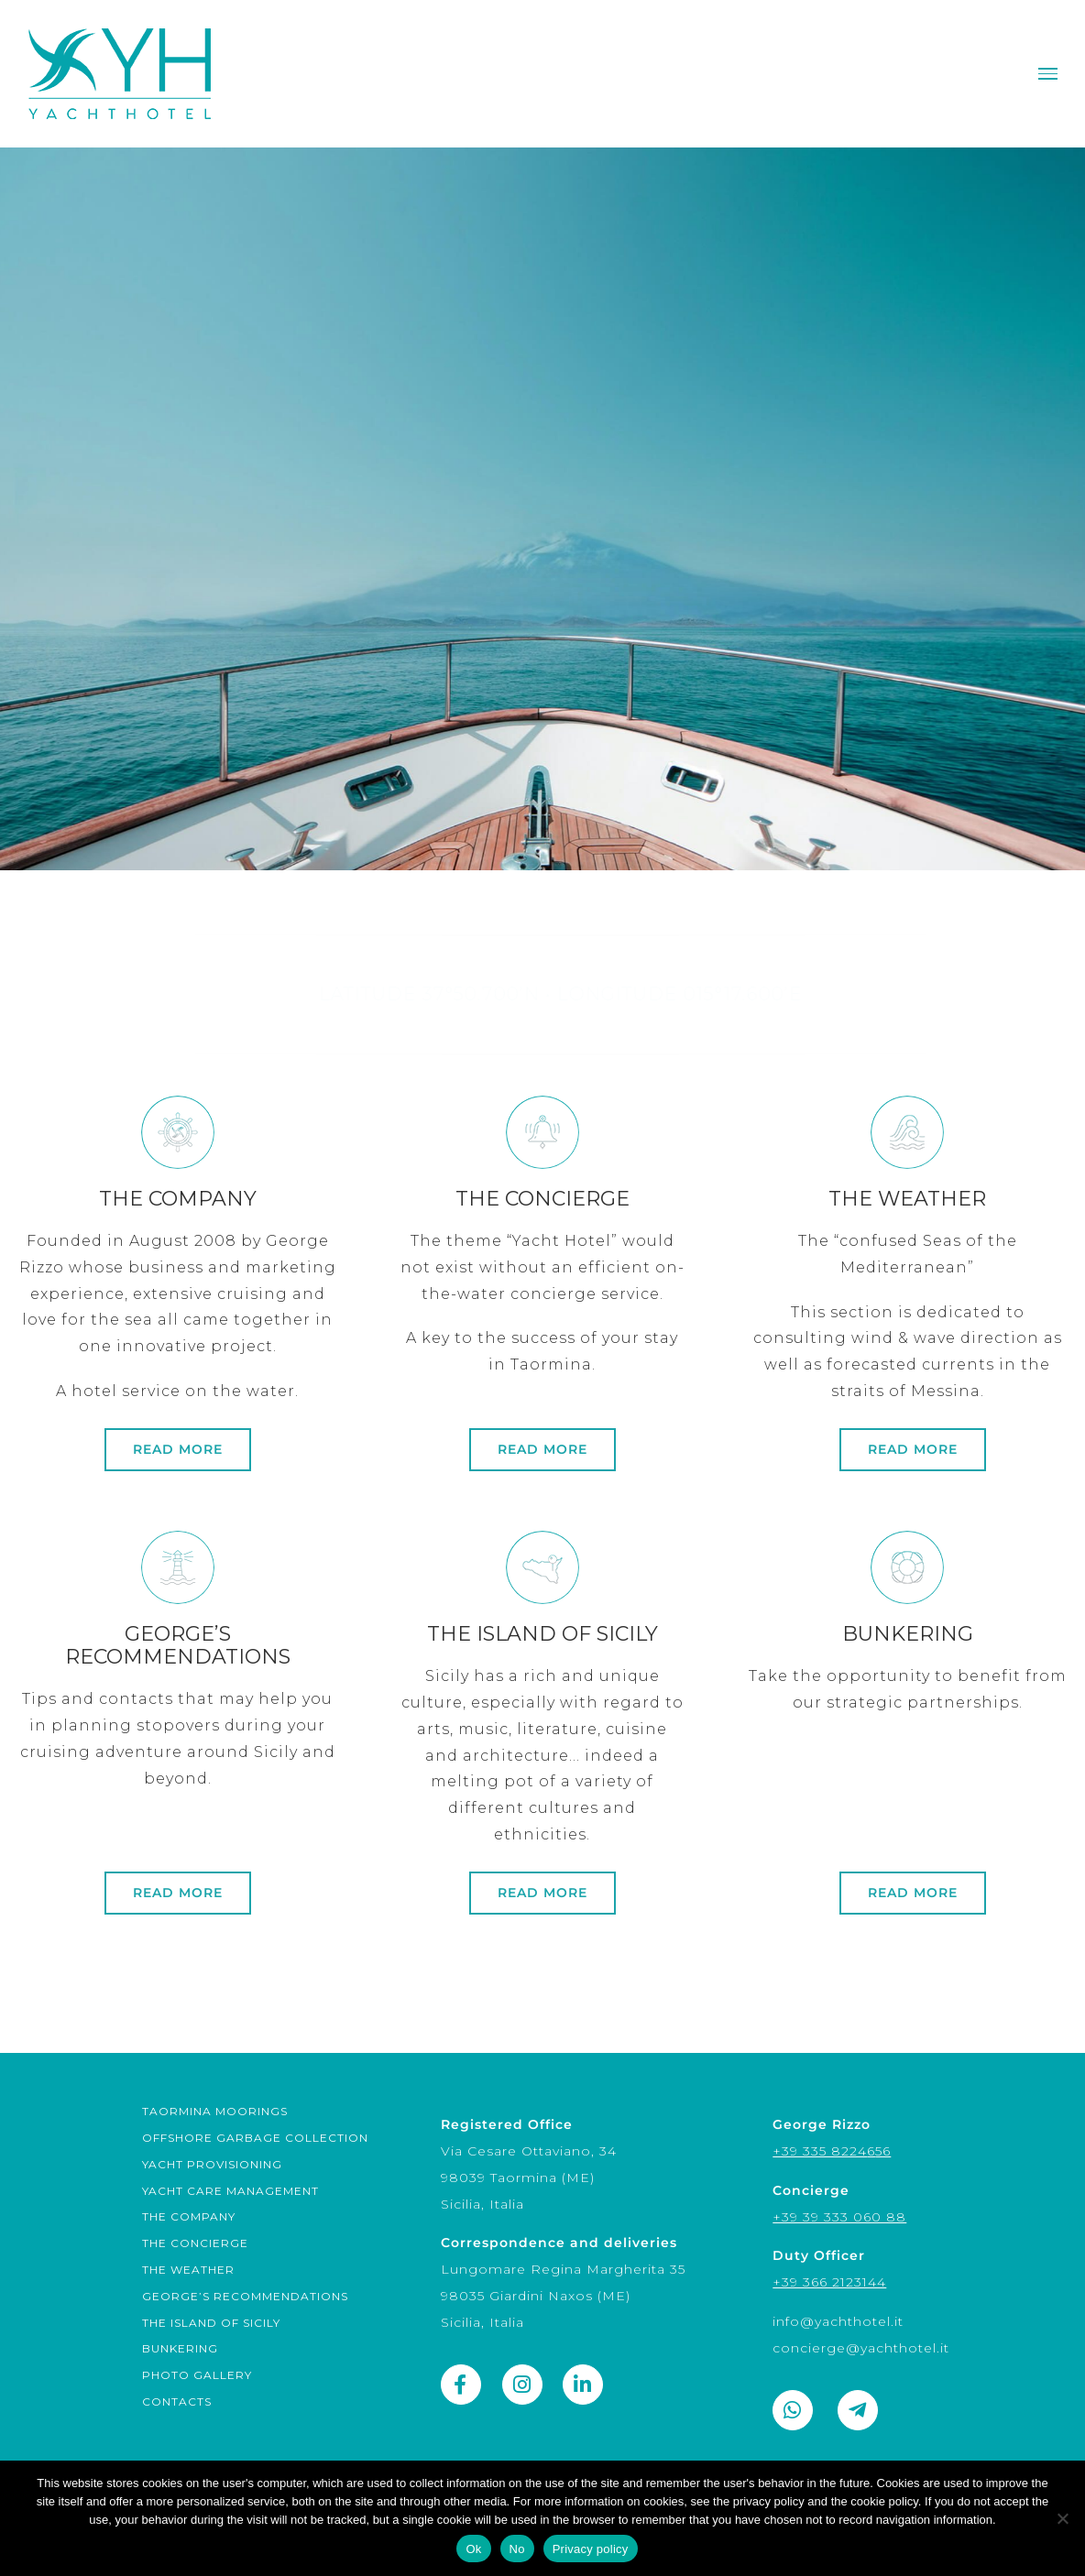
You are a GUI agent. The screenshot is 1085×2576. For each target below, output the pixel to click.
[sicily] (542, 1792)
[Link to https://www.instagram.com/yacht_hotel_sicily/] (522, 2384)
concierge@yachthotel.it (861, 2348)
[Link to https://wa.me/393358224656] (793, 2410)
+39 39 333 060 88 (839, 2217)
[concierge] (542, 1357)
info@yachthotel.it (838, 2321)
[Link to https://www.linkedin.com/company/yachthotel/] (583, 2384)
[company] (177, 1357)
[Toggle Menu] (1048, 74)
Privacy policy (591, 2549)
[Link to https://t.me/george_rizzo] (858, 2410)
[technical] (177, 1792)
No (517, 2549)
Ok (473, 2549)
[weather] (907, 1357)
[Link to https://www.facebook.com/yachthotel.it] (461, 2384)
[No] (1062, 2518)
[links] (907, 1792)
